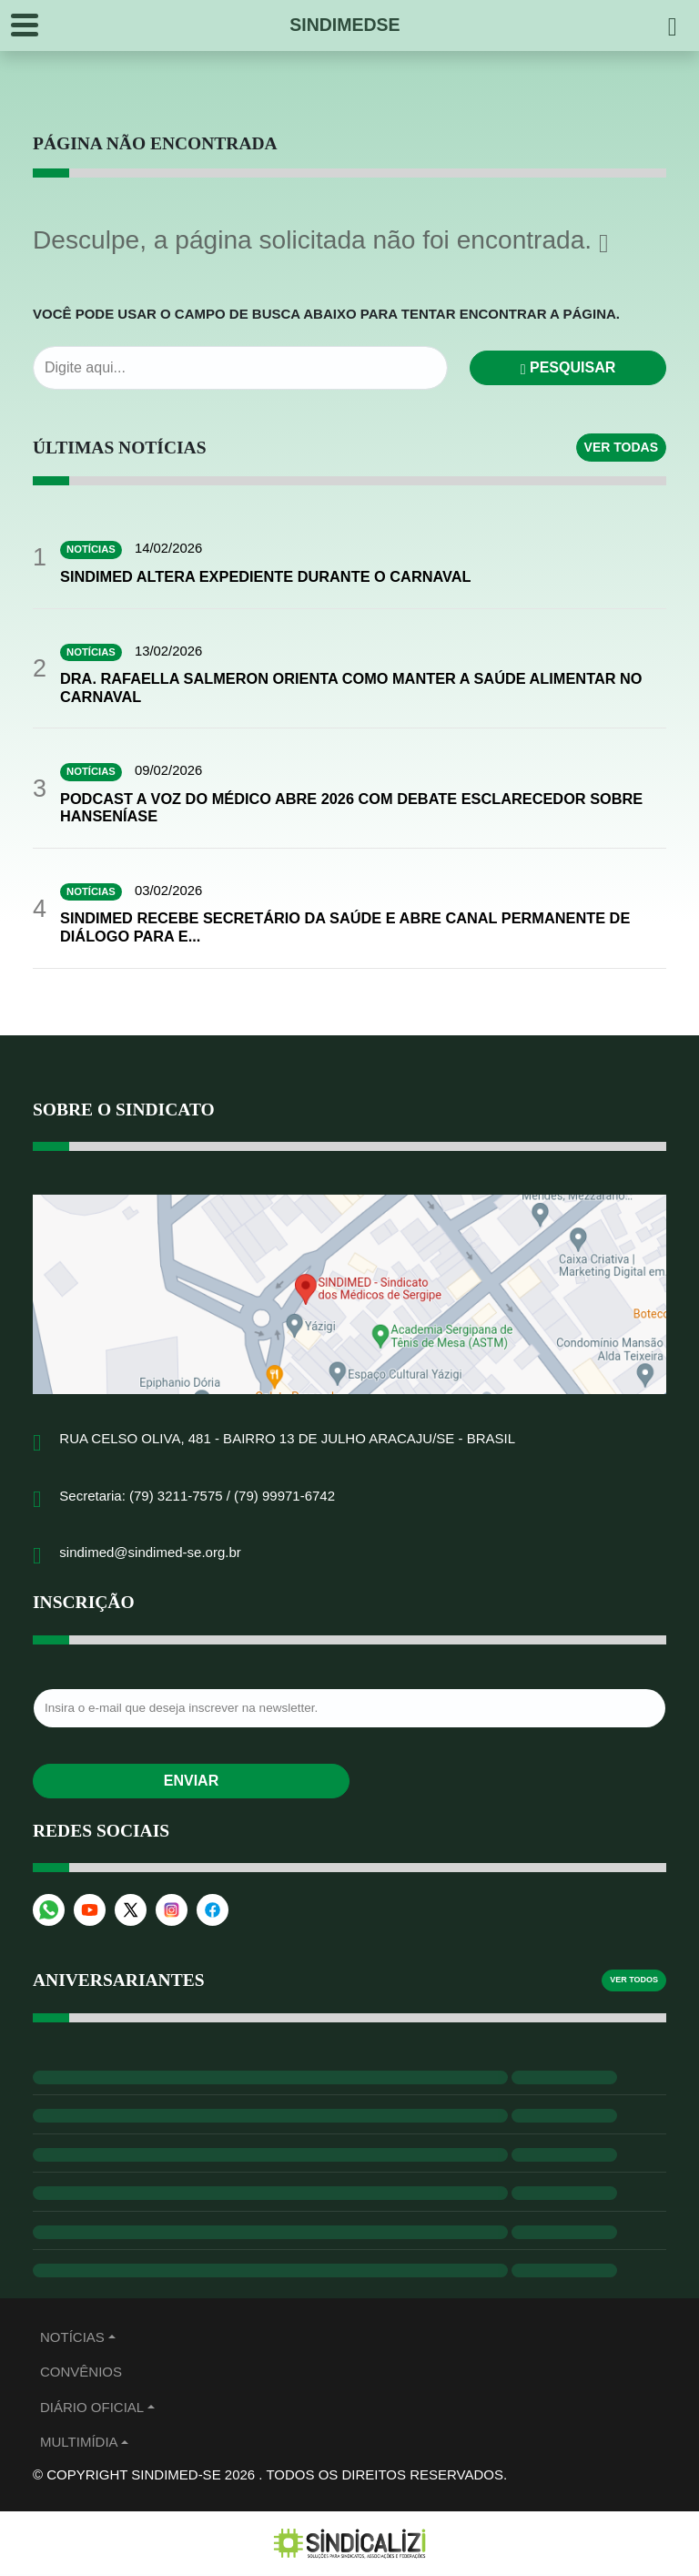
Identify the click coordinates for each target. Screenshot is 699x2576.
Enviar (191, 1781)
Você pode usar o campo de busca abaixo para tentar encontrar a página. (326, 313)
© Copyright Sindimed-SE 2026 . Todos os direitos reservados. (270, 2475)
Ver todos (634, 1981)
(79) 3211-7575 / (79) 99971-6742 (232, 1496)
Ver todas (621, 447)
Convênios (81, 2373)
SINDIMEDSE (344, 25)
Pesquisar (568, 367)
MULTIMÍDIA (79, 2443)
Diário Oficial (92, 2408)
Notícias (72, 2338)
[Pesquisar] (672, 25)
